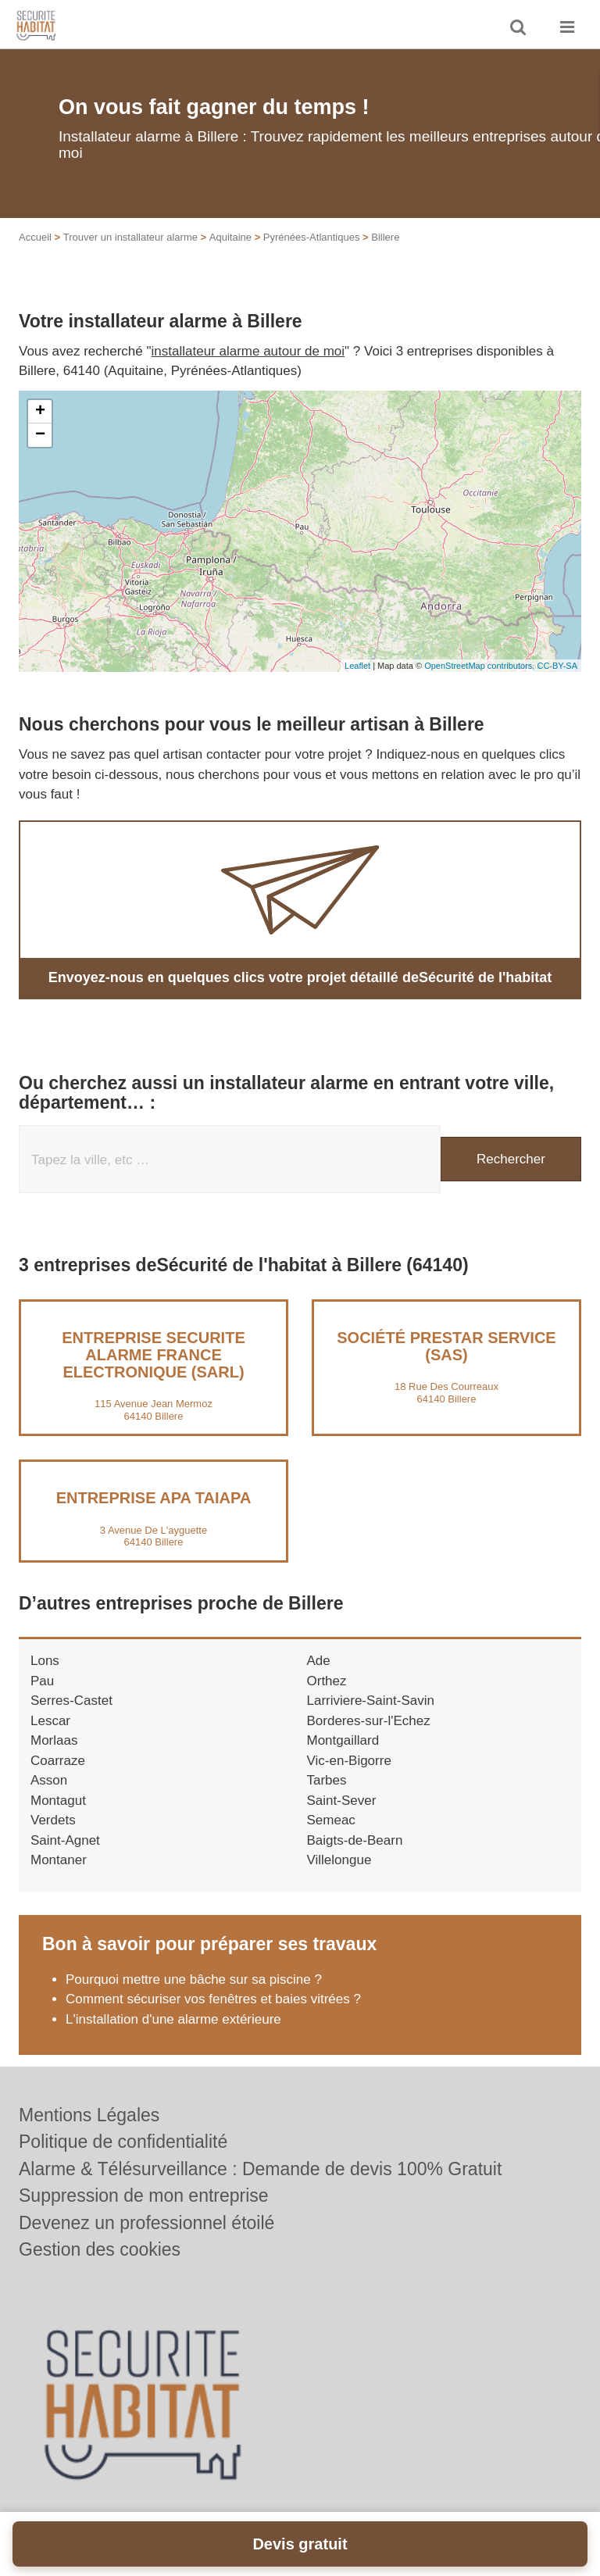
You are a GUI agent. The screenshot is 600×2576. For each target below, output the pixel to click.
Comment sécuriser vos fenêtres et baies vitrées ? (213, 1999)
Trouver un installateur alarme (130, 237)
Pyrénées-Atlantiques (311, 237)
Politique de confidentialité (123, 2141)
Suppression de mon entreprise (144, 2195)
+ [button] (40, 411)
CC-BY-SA (557, 665)
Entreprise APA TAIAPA (154, 1497)
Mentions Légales (89, 2115)
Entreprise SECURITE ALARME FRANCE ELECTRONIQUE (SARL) (153, 1355)
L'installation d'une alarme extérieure (173, 2019)
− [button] (40, 435)
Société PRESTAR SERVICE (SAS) (446, 1346)
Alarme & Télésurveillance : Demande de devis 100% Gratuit (260, 2169)
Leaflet (357, 665)
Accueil (35, 237)
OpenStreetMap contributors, (480, 665)
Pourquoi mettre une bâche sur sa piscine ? (194, 1979)
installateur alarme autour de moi (248, 351)
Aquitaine (230, 237)
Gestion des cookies (99, 2249)
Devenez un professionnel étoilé (146, 2223)
